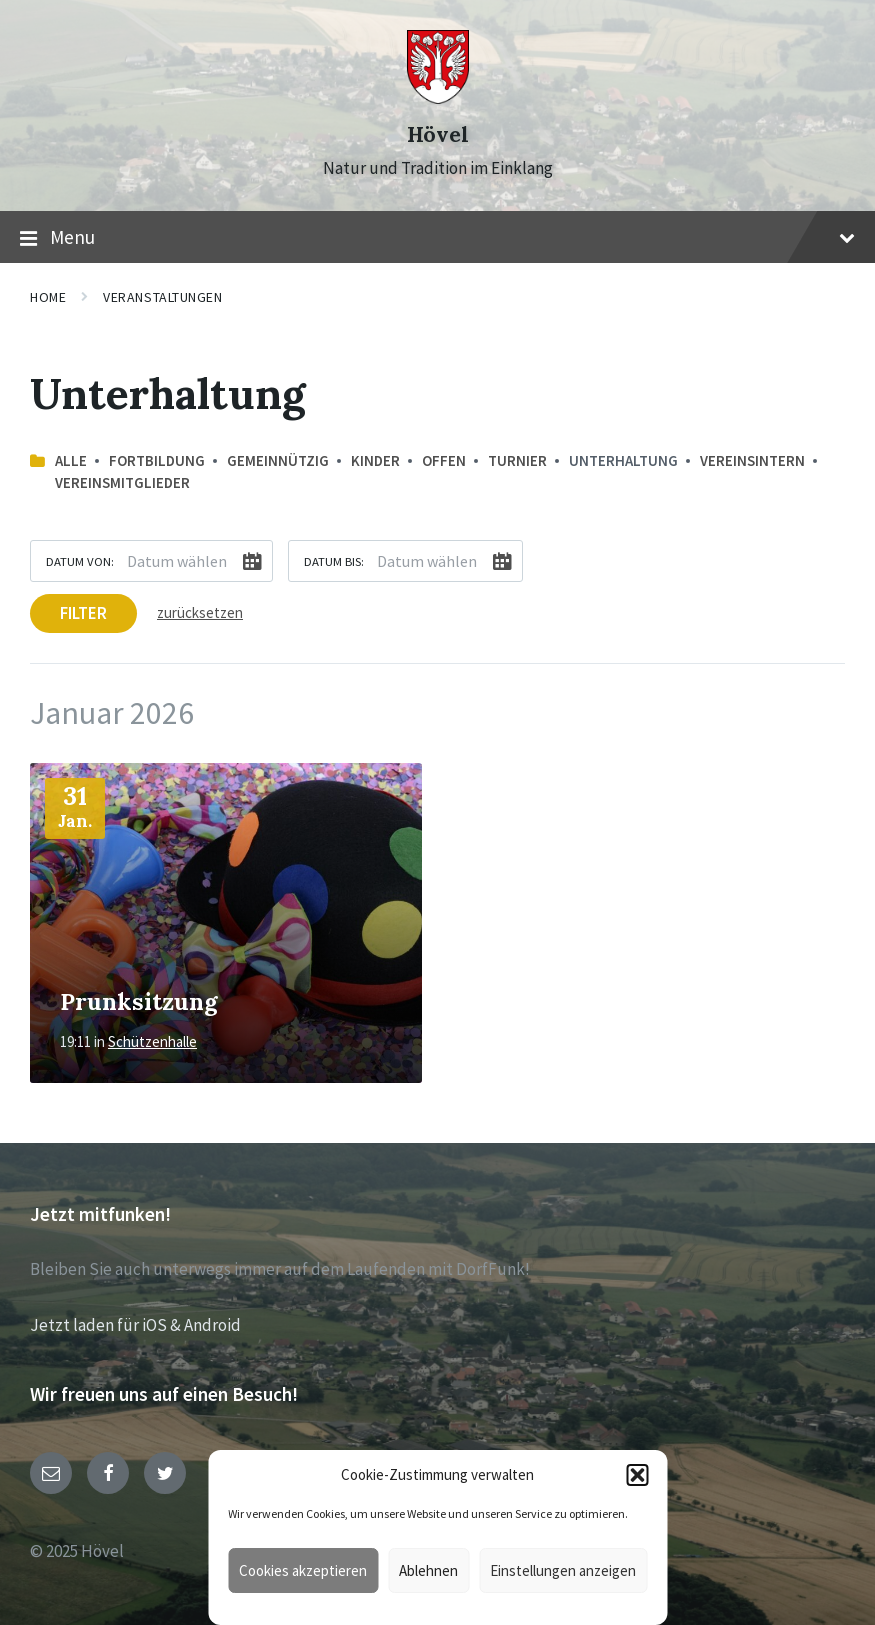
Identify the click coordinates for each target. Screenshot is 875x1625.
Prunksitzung (138, 1001)
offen (444, 460)
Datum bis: (334, 561)
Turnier (517, 460)
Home (48, 297)
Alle (71, 460)
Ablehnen (428, 1570)
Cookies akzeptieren (303, 1570)
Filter (83, 613)
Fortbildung (157, 460)
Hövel (438, 134)
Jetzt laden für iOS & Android (135, 1325)
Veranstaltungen (162, 297)
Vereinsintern (752, 460)
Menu (437, 238)
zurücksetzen (200, 612)
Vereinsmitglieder (122, 482)
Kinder (375, 460)
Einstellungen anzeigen (563, 1570)
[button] (637, 1475)
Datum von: (80, 561)
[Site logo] (438, 98)
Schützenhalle (152, 1041)
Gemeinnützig (278, 460)
